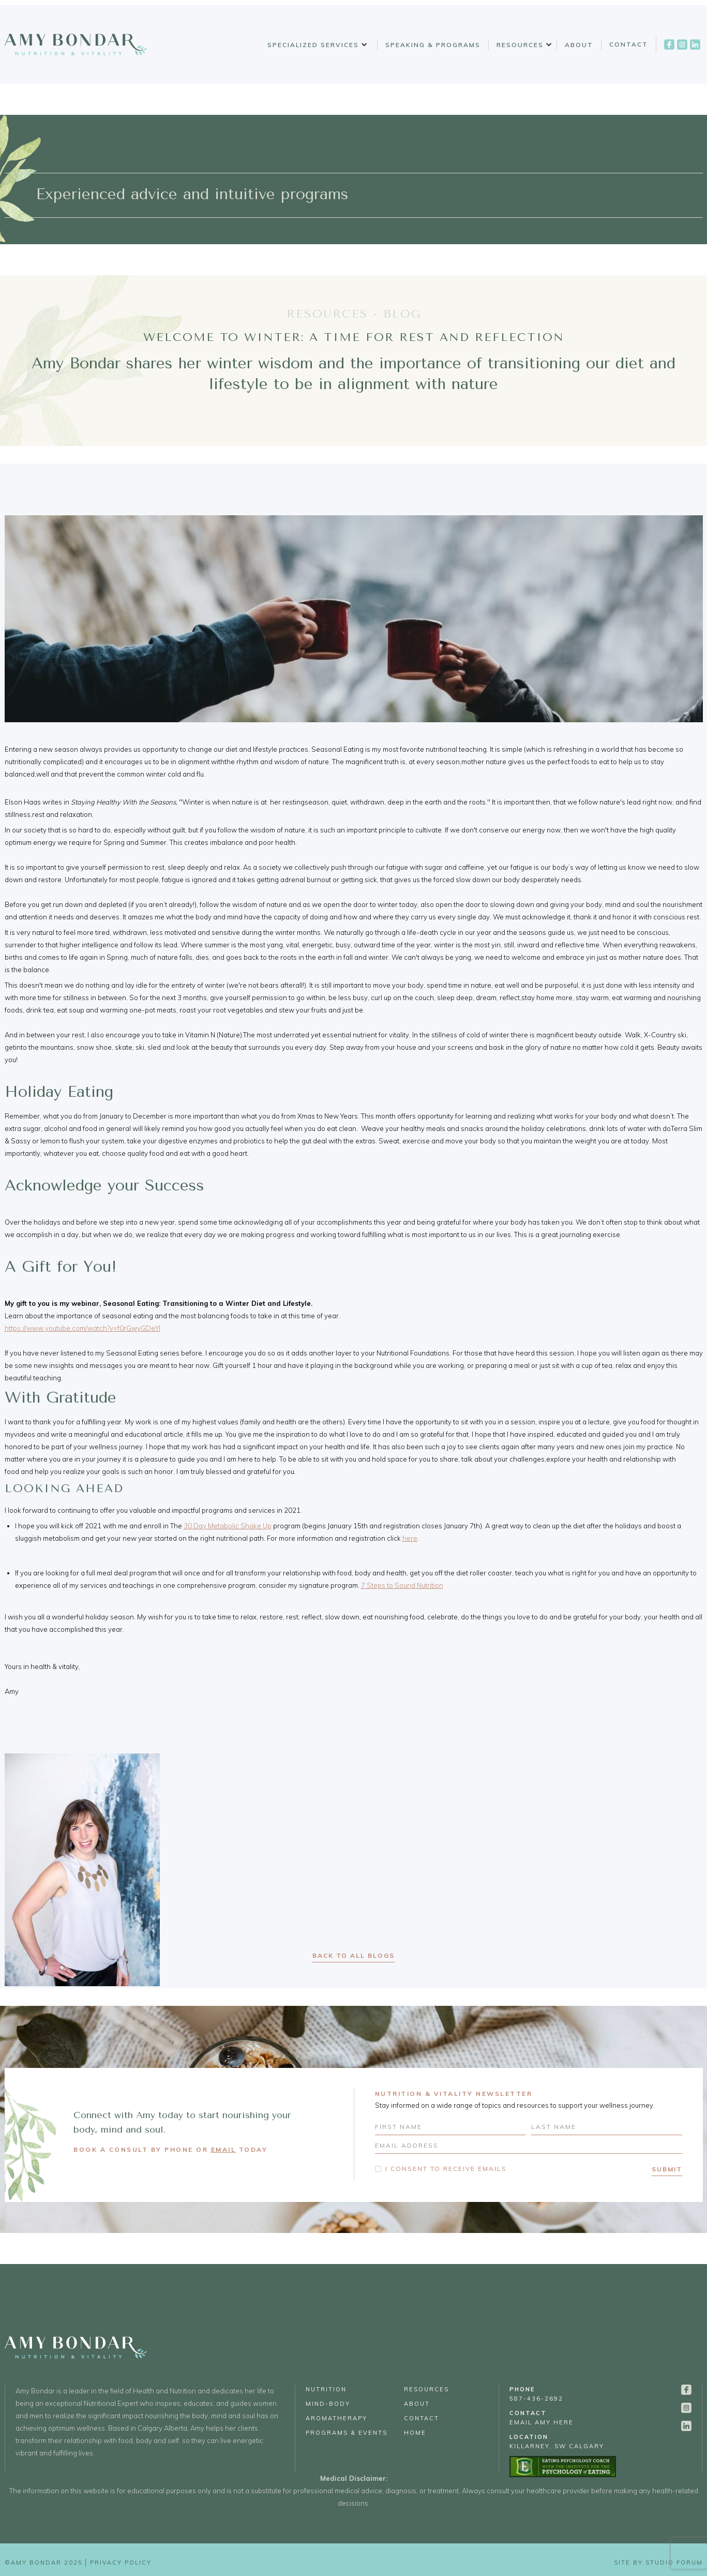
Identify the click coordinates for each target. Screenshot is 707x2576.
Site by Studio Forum (658, 2562)
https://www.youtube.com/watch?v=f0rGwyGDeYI (82, 1328)
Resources (520, 45)
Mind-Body (328, 2403)
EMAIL (223, 2149)
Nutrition (326, 2389)
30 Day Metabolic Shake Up (228, 1526)
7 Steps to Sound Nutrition (402, 1585)
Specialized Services (313, 45)
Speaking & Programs (432, 45)
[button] (315, 44)
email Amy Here (541, 2417)
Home (415, 2432)
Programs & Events (346, 2432)
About (579, 45)
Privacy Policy (121, 2562)
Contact (628, 44)
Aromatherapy (336, 2418)
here (409, 1538)
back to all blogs (353, 1955)
